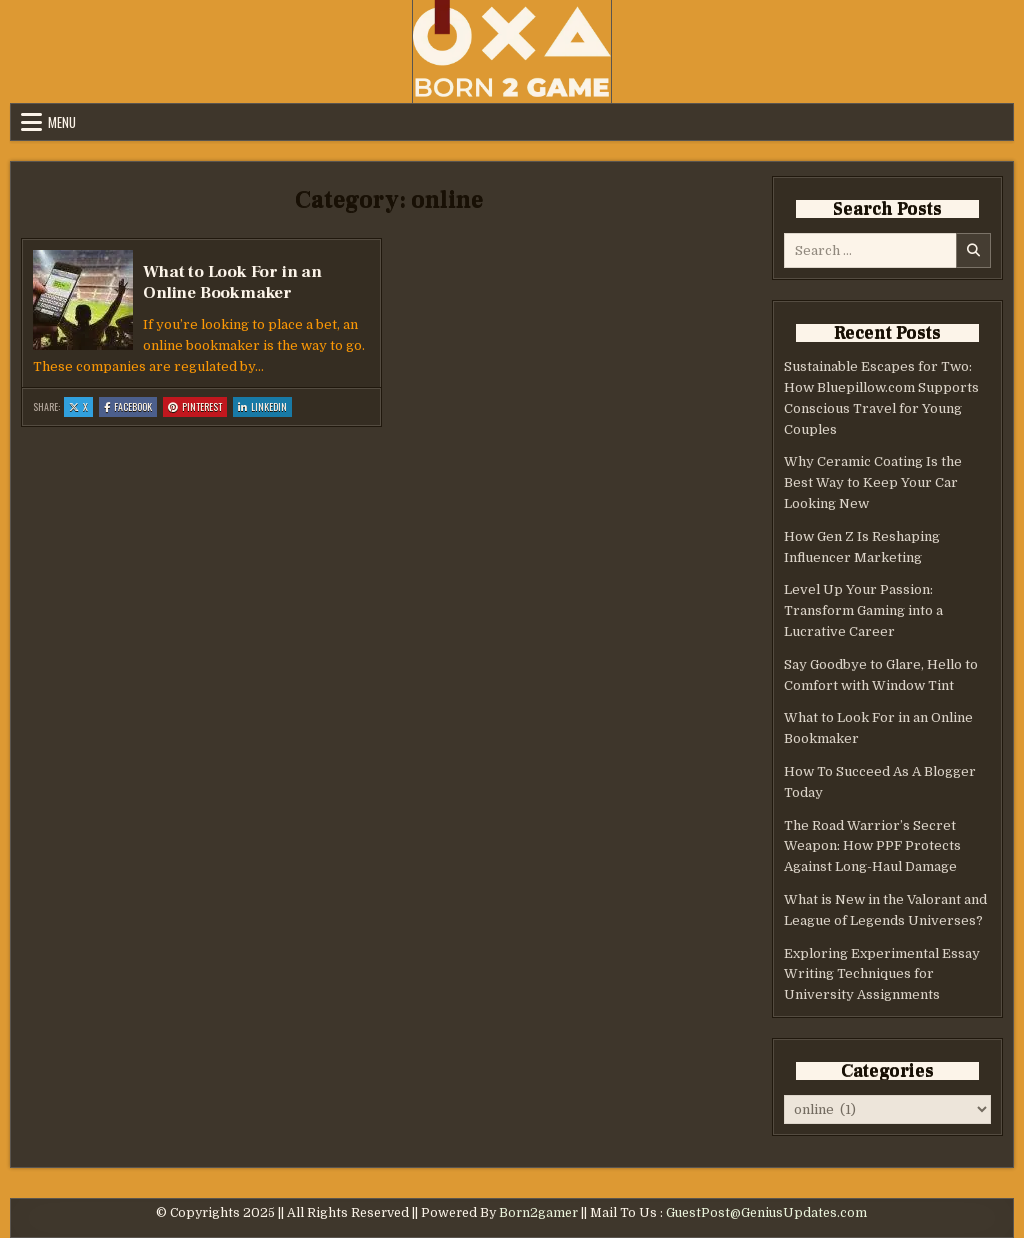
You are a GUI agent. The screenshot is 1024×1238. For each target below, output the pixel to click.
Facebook (130, 407)
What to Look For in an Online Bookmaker (232, 282)
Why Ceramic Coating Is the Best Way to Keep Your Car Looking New (873, 482)
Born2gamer (538, 1213)
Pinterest (197, 407)
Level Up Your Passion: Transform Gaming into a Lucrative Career (863, 610)
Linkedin (265, 407)
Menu (62, 122)
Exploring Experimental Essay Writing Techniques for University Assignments (882, 974)
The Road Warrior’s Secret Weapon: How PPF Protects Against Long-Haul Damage (872, 846)
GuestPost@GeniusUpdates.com (766, 1213)
